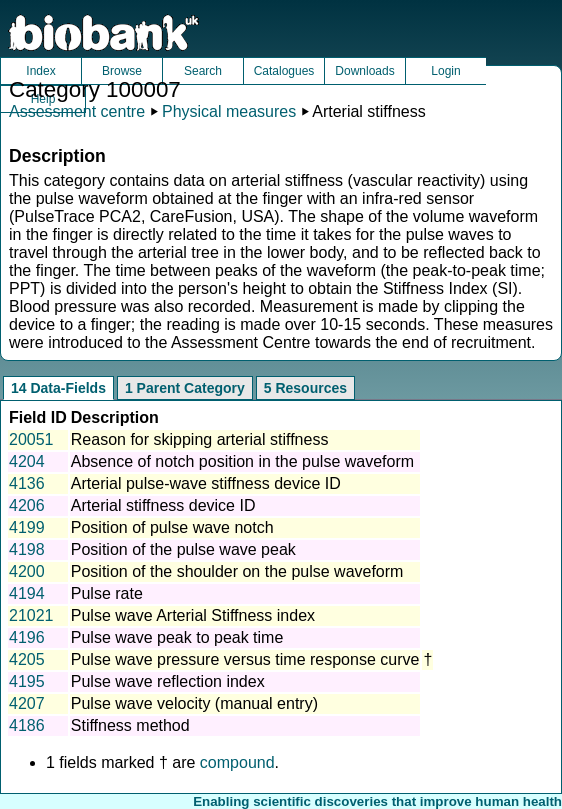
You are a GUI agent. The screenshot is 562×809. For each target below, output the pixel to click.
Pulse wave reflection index (168, 681)
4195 (27, 681)
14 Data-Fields (58, 388)
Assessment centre (77, 111)
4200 (27, 571)
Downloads (364, 71)
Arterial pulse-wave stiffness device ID (206, 483)
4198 (27, 549)
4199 (27, 527)
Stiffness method (130, 725)
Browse (122, 71)
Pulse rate (107, 593)
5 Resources (305, 388)
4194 (27, 593)
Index (40, 71)
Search (203, 71)
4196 (27, 637)
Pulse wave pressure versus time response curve (245, 659)
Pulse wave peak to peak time (177, 637)
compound (237, 762)
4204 (27, 461)
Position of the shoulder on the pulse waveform (237, 571)
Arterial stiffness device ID (163, 505)
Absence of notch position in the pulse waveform (242, 461)
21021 (31, 615)
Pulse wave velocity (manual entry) (194, 703)
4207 (27, 703)
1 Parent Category (185, 388)
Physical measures (229, 111)
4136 (27, 483)
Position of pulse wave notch (172, 527)
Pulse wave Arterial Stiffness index (193, 615)
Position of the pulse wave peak (183, 549)
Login (445, 71)
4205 (27, 659)
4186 (27, 725)
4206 (27, 505)
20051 (31, 439)
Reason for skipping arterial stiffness (200, 439)
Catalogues (284, 71)
